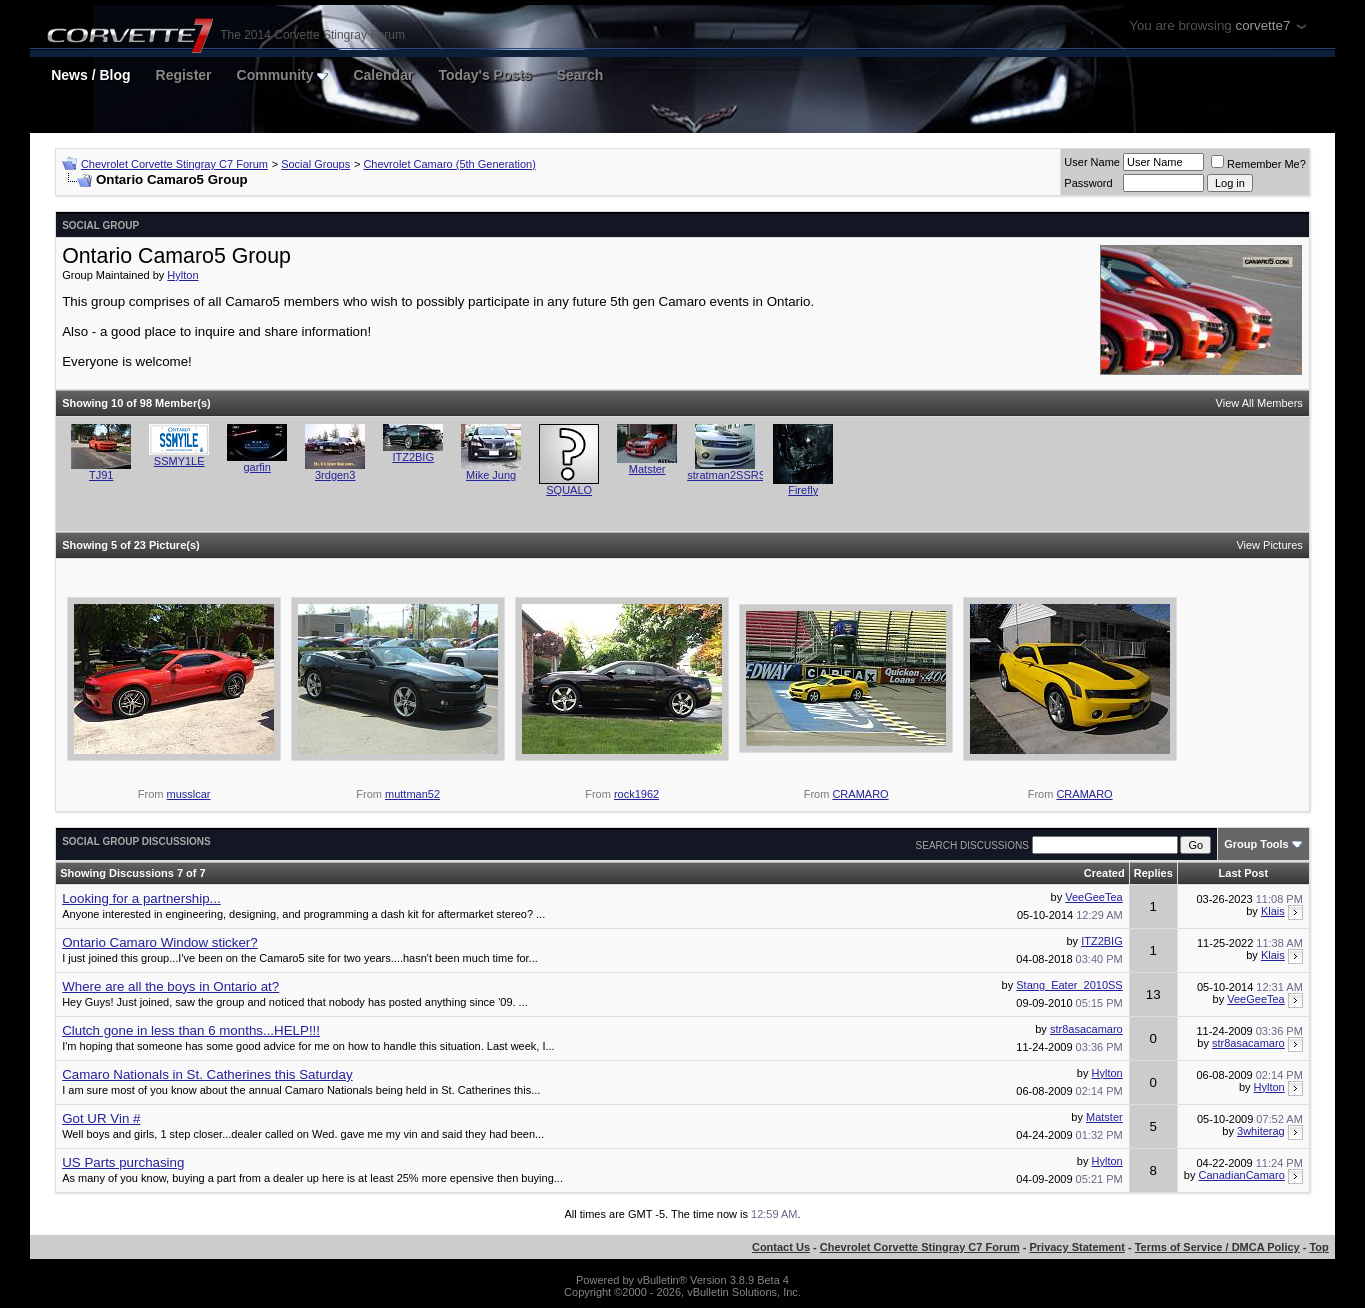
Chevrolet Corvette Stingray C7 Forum (174, 164)
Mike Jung (491, 475)
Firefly (803, 490)
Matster (647, 469)
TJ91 (101, 475)
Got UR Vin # (101, 1118)
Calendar (383, 75)
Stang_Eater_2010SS (1069, 985)
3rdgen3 (335, 475)
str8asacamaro (1086, 1029)
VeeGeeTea (1094, 897)
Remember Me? (1258, 164)
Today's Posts (484, 75)
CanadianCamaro (1242, 1175)
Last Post (1244, 873)
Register (184, 75)
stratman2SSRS (726, 475)
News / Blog (90, 75)
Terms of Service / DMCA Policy (1217, 1247)
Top (1318, 1247)
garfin (257, 467)
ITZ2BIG (413, 457)
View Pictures (1269, 545)
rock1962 (636, 794)
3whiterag (1261, 1131)
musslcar (189, 794)
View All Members (1259, 403)
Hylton (182, 275)
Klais (1273, 911)
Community (283, 75)
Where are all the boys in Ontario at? (170, 986)
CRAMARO (860, 794)
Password (1088, 183)
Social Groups (315, 164)
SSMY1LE (179, 461)
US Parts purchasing (123, 1162)
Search (580, 75)
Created (1104, 873)
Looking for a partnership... (141, 898)
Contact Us (781, 1247)
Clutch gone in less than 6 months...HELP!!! (191, 1030)
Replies (1153, 873)
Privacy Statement (1076, 1247)
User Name (1092, 162)
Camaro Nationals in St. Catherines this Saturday (207, 1074)
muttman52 (412, 794)
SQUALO (569, 490)
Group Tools (1256, 844)
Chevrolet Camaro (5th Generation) (449, 164)
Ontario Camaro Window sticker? (160, 942)
